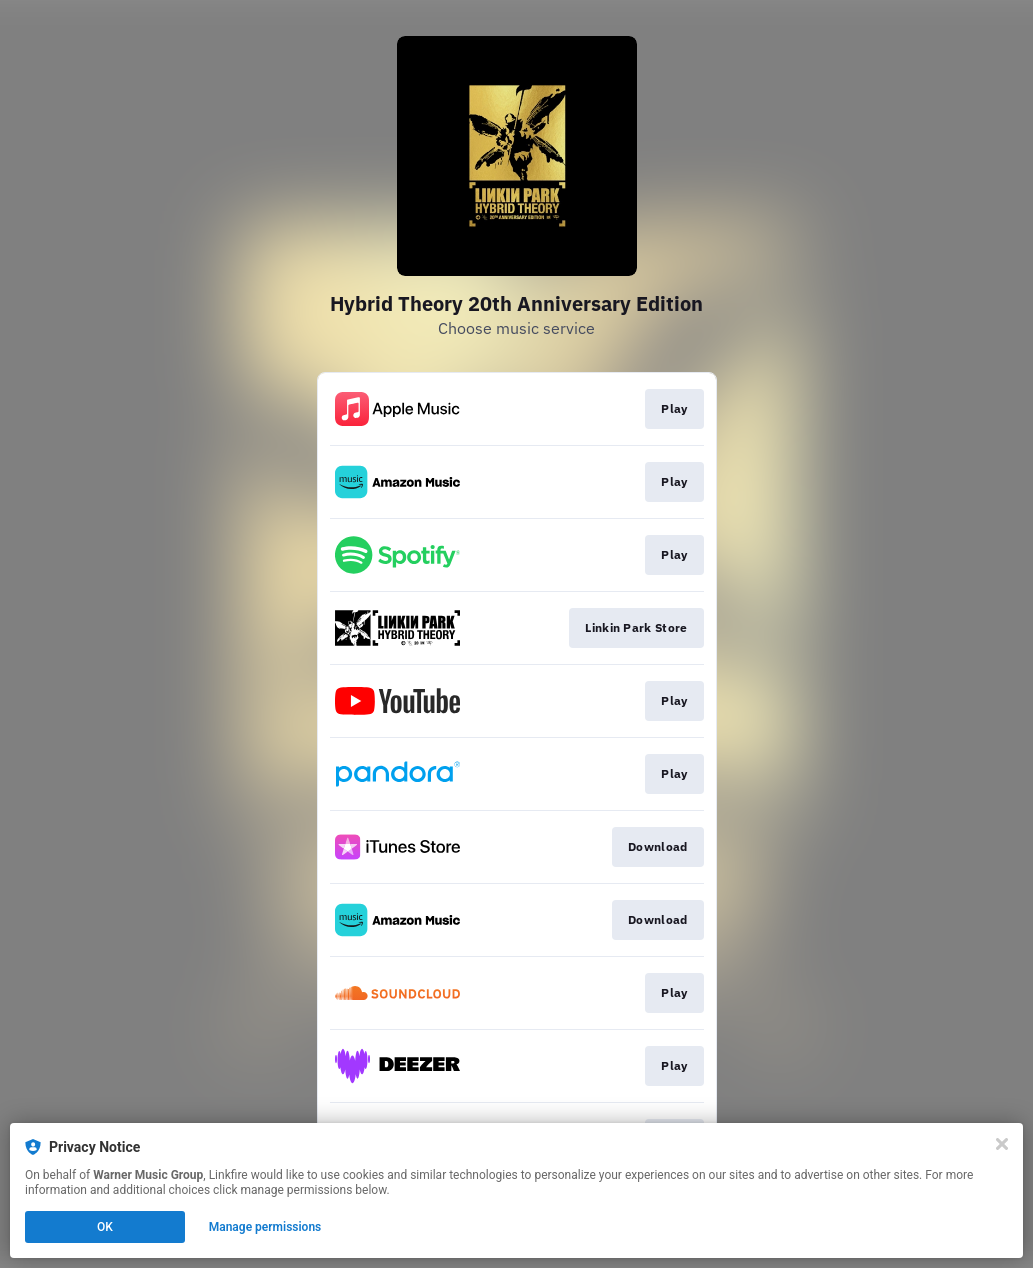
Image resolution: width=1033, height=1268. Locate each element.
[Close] (1002, 1144)
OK (105, 1227)
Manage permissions (265, 1227)
